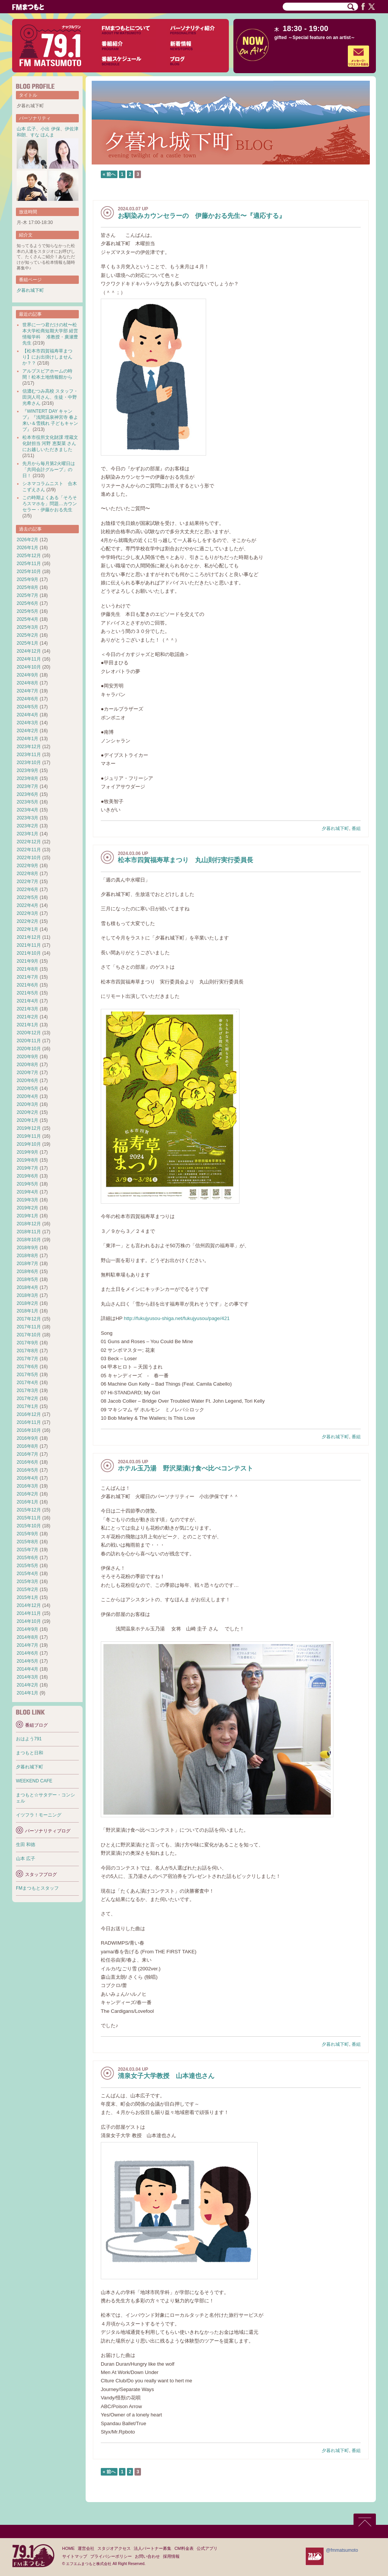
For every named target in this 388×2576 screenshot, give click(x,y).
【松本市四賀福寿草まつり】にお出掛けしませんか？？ (47, 357)
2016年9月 (27, 1438)
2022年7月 (27, 881)
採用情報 (171, 2556)
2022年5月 (27, 897)
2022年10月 (29, 857)
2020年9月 (27, 1056)
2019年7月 (27, 1168)
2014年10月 (29, 1621)
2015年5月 (27, 1565)
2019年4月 (27, 1192)
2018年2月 (27, 1303)
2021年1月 (27, 1024)
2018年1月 (27, 1311)
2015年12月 (29, 1510)
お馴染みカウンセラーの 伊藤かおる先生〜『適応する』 (201, 215)
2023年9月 (27, 770)
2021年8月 (27, 969)
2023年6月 (27, 794)
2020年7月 (27, 1072)
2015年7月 (27, 1549)
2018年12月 (29, 1223)
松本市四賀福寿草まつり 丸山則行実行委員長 (185, 860)
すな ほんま (42, 135)
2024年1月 (27, 738)
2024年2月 (27, 730)
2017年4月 (27, 1382)
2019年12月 (29, 1128)
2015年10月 (29, 1525)
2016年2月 (27, 1494)
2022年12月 (29, 841)
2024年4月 (27, 714)
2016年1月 (27, 1502)
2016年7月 (27, 1454)
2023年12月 (29, 746)
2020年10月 (29, 1048)
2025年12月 (29, 555)
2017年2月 (27, 1398)
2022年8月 (27, 873)
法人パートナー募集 (152, 2548)
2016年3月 (27, 1486)
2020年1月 (27, 1120)
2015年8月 (27, 1541)
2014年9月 (27, 1629)
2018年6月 (27, 1271)
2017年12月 (29, 1319)
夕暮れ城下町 (335, 828)
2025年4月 (27, 619)
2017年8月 (27, 1350)
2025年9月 (27, 579)
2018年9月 (27, 1247)
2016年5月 (27, 1470)
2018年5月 (27, 1279)
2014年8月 (27, 1637)
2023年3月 (27, 818)
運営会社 (86, 2548)
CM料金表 (183, 2548)
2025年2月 (27, 635)
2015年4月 (27, 1573)
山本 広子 (26, 129)
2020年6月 (27, 1080)
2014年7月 (27, 1645)
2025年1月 (27, 643)
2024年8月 (27, 683)
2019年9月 (27, 1152)
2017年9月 (27, 1342)
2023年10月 (29, 762)
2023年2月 (27, 825)
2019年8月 (27, 1160)
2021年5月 (27, 993)
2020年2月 (27, 1112)
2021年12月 (29, 937)
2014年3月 (27, 1677)
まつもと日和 (29, 1752)
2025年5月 (27, 611)
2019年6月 (27, 1176)
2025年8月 (27, 587)
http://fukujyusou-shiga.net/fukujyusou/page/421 (177, 1318)
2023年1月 (27, 833)
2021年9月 (27, 961)
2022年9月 (27, 865)
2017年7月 (27, 1358)
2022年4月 (27, 905)
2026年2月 (27, 539)
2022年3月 (27, 913)
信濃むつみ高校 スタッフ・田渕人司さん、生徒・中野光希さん (50, 397)
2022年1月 (27, 929)
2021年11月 (29, 945)
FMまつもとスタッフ (37, 1888)
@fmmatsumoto (342, 2550)
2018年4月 (27, 1287)
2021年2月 (27, 1016)
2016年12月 (29, 1414)
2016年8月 (27, 1446)
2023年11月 (29, 754)
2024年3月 (27, 722)
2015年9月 (27, 1533)
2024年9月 (27, 675)
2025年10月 (29, 571)
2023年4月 (27, 810)
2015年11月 (29, 1518)
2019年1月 (27, 1215)
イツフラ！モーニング (38, 1815)
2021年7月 (27, 977)
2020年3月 (27, 1104)
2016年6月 (27, 1462)
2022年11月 (29, 849)
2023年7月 (27, 786)
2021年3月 (27, 1009)
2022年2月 (27, 921)
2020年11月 (29, 1040)
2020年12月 (29, 1032)
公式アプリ (207, 2548)
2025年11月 (29, 563)
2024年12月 (29, 651)
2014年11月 (29, 1613)
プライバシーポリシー (111, 2556)
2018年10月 (29, 1239)
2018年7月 (27, 1263)
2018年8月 (27, 1255)
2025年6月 (27, 603)
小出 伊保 (50, 129)
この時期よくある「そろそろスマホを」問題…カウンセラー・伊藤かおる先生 (49, 503)
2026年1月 (27, 547)
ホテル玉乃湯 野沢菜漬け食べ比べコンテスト (185, 1468)
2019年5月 (27, 1184)
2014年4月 (27, 1669)
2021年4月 (27, 1001)
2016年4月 (27, 1478)
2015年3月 (27, 1581)
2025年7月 (27, 595)
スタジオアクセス (114, 2548)
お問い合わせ (147, 2556)
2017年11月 (29, 1326)
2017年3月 (27, 1390)
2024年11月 (29, 659)
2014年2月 (27, 1685)
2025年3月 (27, 627)
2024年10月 (29, 667)
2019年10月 (29, 1144)
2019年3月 (27, 1200)
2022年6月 (27, 889)
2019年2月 (27, 1207)
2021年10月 (29, 953)
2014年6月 (27, 1653)
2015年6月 (27, 1557)
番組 (356, 828)
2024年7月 (27, 691)
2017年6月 (27, 1366)
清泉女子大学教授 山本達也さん (166, 2076)
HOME (68, 2548)
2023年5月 (27, 802)
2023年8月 (27, 778)
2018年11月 (29, 1231)
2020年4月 (27, 1096)
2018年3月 (27, 1295)
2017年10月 (29, 1334)
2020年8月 (27, 1064)
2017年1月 (27, 1406)
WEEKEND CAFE (34, 1781)
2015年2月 (27, 1589)
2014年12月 (29, 1605)
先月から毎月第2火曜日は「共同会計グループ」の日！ (48, 469)
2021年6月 (27, 985)
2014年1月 (27, 1693)
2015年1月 (27, 1597)
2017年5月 (27, 1374)
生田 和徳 (25, 1844)
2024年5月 (27, 706)
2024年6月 (27, 699)
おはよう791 (29, 1738)
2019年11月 (29, 1136)
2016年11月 (29, 1422)
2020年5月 (27, 1088)
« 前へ (109, 174)
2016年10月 (29, 1430)
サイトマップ (74, 2556)
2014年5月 (27, 1661)
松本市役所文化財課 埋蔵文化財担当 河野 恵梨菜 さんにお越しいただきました (50, 443)
